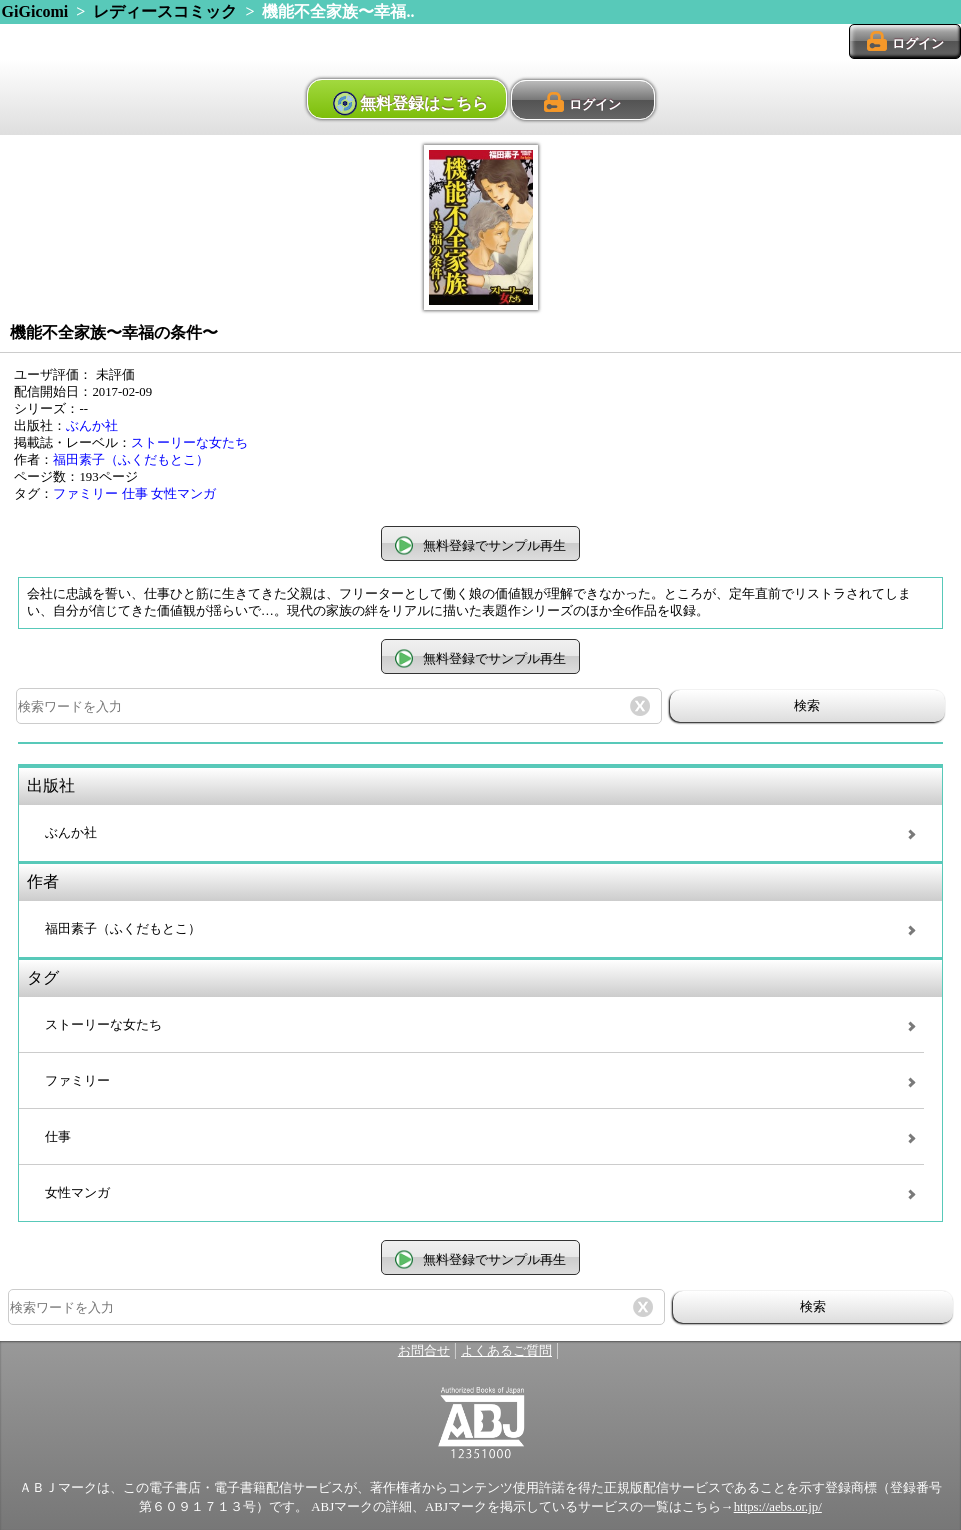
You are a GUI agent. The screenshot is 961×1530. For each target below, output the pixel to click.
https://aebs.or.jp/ (778, 1507)
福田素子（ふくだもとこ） (131, 460)
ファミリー (85, 494)
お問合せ (424, 1351)
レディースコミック (165, 11)
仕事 (135, 494)
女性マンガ (183, 494)
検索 (807, 705)
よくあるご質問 (506, 1351)
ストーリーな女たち (189, 443)
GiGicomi (35, 11)
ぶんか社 (92, 426)
